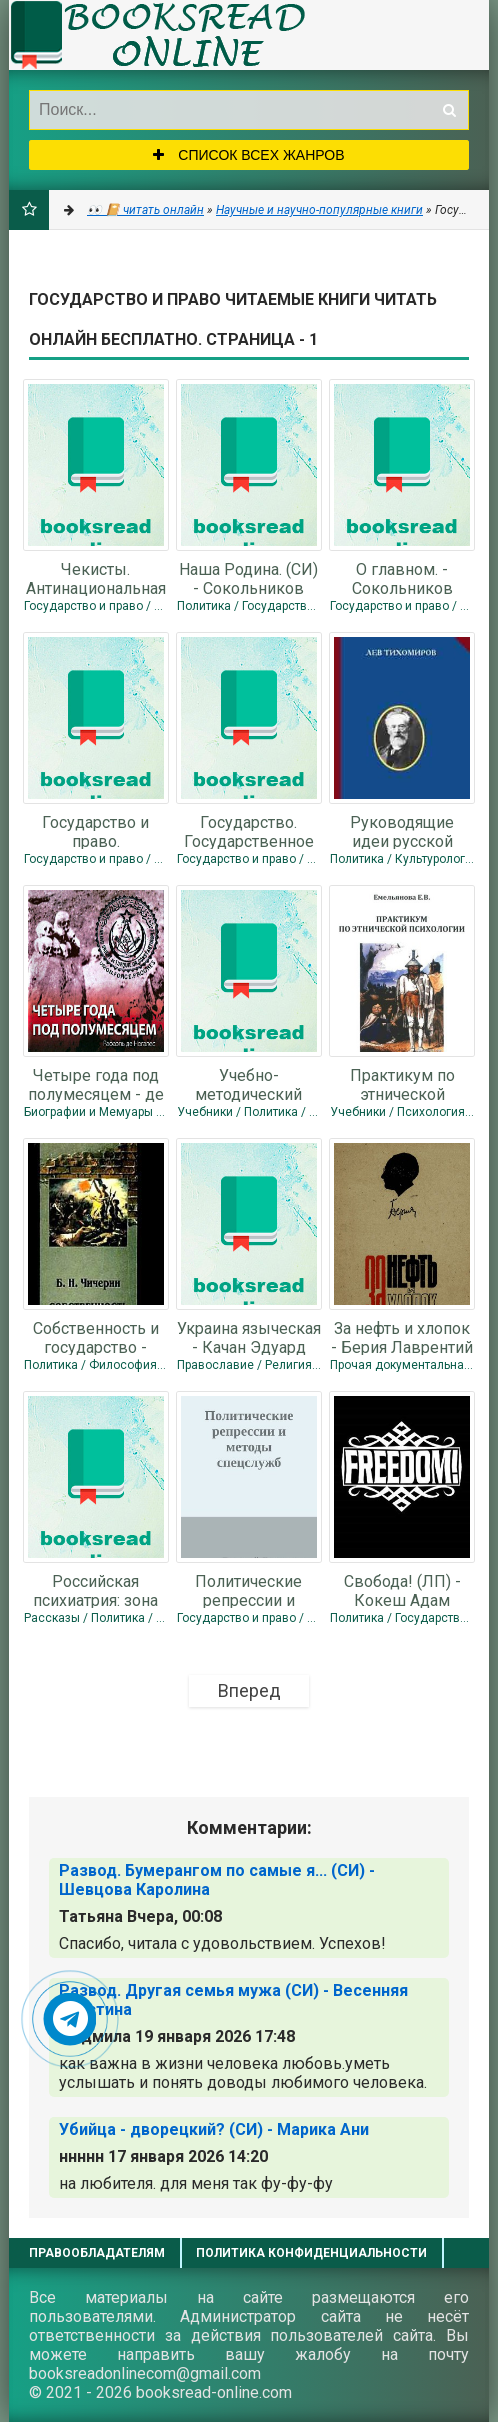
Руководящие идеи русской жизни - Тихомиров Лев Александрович (402, 831)
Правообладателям (97, 2253)
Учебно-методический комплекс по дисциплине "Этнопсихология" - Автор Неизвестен (248, 1084)
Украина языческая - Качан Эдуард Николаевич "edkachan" (249, 1337)
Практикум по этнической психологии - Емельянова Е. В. (402, 1084)
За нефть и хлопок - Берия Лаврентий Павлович (402, 1337)
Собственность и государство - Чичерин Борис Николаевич (96, 1337)
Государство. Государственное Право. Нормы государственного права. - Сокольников (249, 831)
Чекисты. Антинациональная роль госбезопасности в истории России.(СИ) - (96, 578)
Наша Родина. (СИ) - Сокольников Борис (248, 578)
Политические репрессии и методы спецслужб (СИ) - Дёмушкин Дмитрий (248, 1590)
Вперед (249, 1690)
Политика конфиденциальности (311, 2253)
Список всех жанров (248, 155)
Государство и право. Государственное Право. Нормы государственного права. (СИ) (96, 831)
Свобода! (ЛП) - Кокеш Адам (402, 1590)
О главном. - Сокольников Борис (402, 578)
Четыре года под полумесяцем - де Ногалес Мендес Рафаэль (96, 1084)
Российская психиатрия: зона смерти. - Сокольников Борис (95, 1590)
